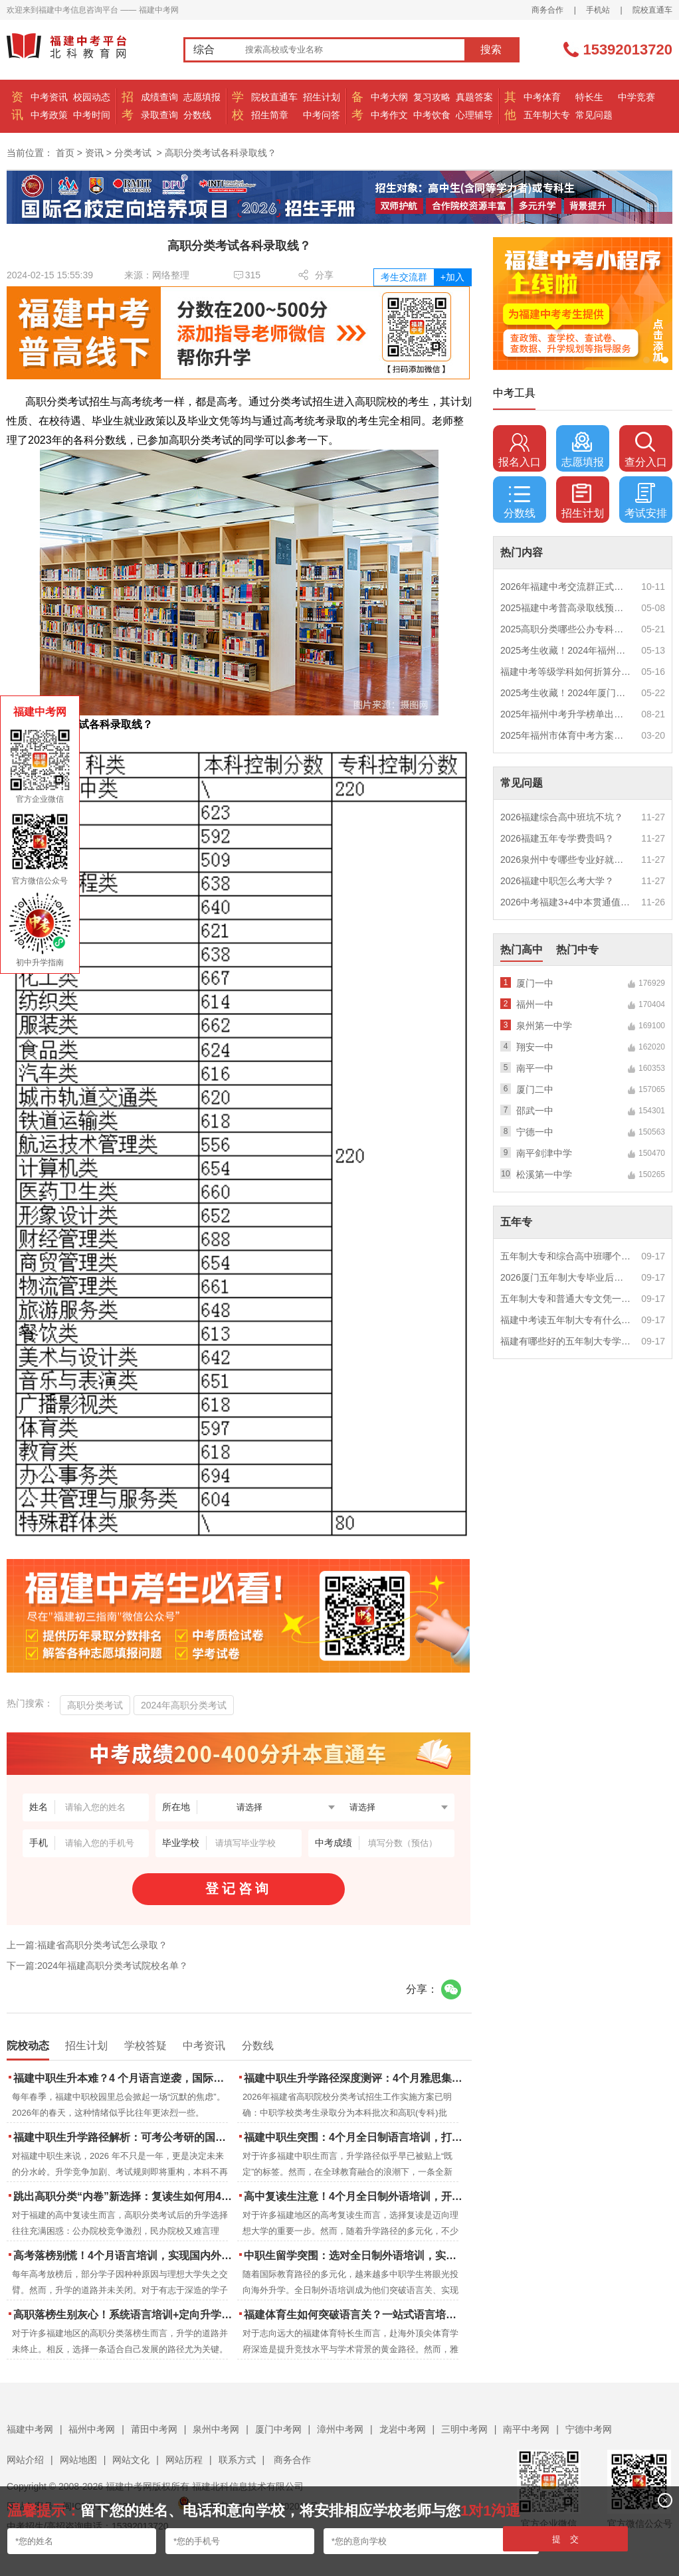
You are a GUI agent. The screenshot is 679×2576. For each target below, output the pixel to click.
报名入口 (519, 450)
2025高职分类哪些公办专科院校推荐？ (566, 629)
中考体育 (542, 97)
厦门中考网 (278, 2429)
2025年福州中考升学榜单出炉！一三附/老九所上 (566, 714)
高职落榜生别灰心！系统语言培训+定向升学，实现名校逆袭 (124, 2314)
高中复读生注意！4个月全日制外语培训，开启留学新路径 (354, 2196)
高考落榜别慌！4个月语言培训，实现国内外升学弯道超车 (124, 2255)
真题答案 (474, 97)
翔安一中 (534, 1047)
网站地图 (78, 2459)
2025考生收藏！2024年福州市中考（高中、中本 (566, 650)
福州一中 (534, 1004)
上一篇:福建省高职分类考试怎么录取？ (87, 1945)
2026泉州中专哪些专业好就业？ (566, 859)
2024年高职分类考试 (184, 1705)
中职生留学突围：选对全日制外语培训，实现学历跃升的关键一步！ (354, 2255)
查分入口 (646, 450)
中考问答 (321, 115)
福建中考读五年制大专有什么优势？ (566, 1320)
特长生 (589, 97)
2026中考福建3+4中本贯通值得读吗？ (566, 902)
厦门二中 (534, 1089)
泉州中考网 (216, 2429)
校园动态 (91, 97)
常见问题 (594, 115)
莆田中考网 (154, 2429)
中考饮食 (431, 115)
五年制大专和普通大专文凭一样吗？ (566, 1298)
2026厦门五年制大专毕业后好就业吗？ (566, 1277)
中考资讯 (49, 97)
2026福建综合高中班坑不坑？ (561, 817)
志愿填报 (202, 97)
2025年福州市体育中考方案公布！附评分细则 (566, 735)
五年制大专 (547, 115)
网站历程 (184, 2459)
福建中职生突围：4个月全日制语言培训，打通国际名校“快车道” (354, 2137)
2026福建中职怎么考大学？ (557, 880)
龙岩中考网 (402, 2429)
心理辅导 (474, 115)
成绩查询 (159, 97)
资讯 (94, 152)
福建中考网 (30, 2429)
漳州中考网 (340, 2429)
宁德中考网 (588, 2429)
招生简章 (269, 115)
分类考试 (132, 152)
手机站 (598, 10)
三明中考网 (464, 2429)
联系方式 (237, 2459)
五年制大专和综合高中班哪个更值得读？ (566, 1256)
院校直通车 (652, 10)
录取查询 (159, 115)
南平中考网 (526, 2429)
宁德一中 (534, 1132)
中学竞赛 (636, 97)
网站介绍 (25, 2459)
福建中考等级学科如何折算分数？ (566, 671)
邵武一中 (534, 1110)
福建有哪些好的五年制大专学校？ (566, 1341)
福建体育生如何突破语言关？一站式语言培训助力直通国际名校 (354, 2314)
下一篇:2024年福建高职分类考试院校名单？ (97, 1965)
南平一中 (534, 1068)
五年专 (516, 1222)
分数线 (197, 115)
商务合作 (547, 10)
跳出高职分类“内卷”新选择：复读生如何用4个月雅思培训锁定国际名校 (124, 2196)
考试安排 (646, 501)
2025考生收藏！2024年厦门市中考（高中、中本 (566, 693)
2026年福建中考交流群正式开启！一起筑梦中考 (566, 586)
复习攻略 (431, 97)
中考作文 (389, 115)
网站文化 (130, 2459)
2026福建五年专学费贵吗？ (557, 838)
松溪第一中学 (544, 1174)
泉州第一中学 (544, 1025)
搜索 (491, 49)
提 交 (565, 2539)
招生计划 (321, 97)
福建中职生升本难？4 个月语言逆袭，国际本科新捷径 (124, 2078)
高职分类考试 (95, 1705)
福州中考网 (91, 2429)
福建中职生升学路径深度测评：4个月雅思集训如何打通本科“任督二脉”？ (354, 2078)
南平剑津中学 (544, 1153)
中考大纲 (389, 97)
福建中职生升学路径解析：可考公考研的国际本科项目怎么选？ (124, 2137)
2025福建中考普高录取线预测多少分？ (566, 607)
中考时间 (91, 115)
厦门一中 (534, 983)
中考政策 (49, 115)
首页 (65, 152)
